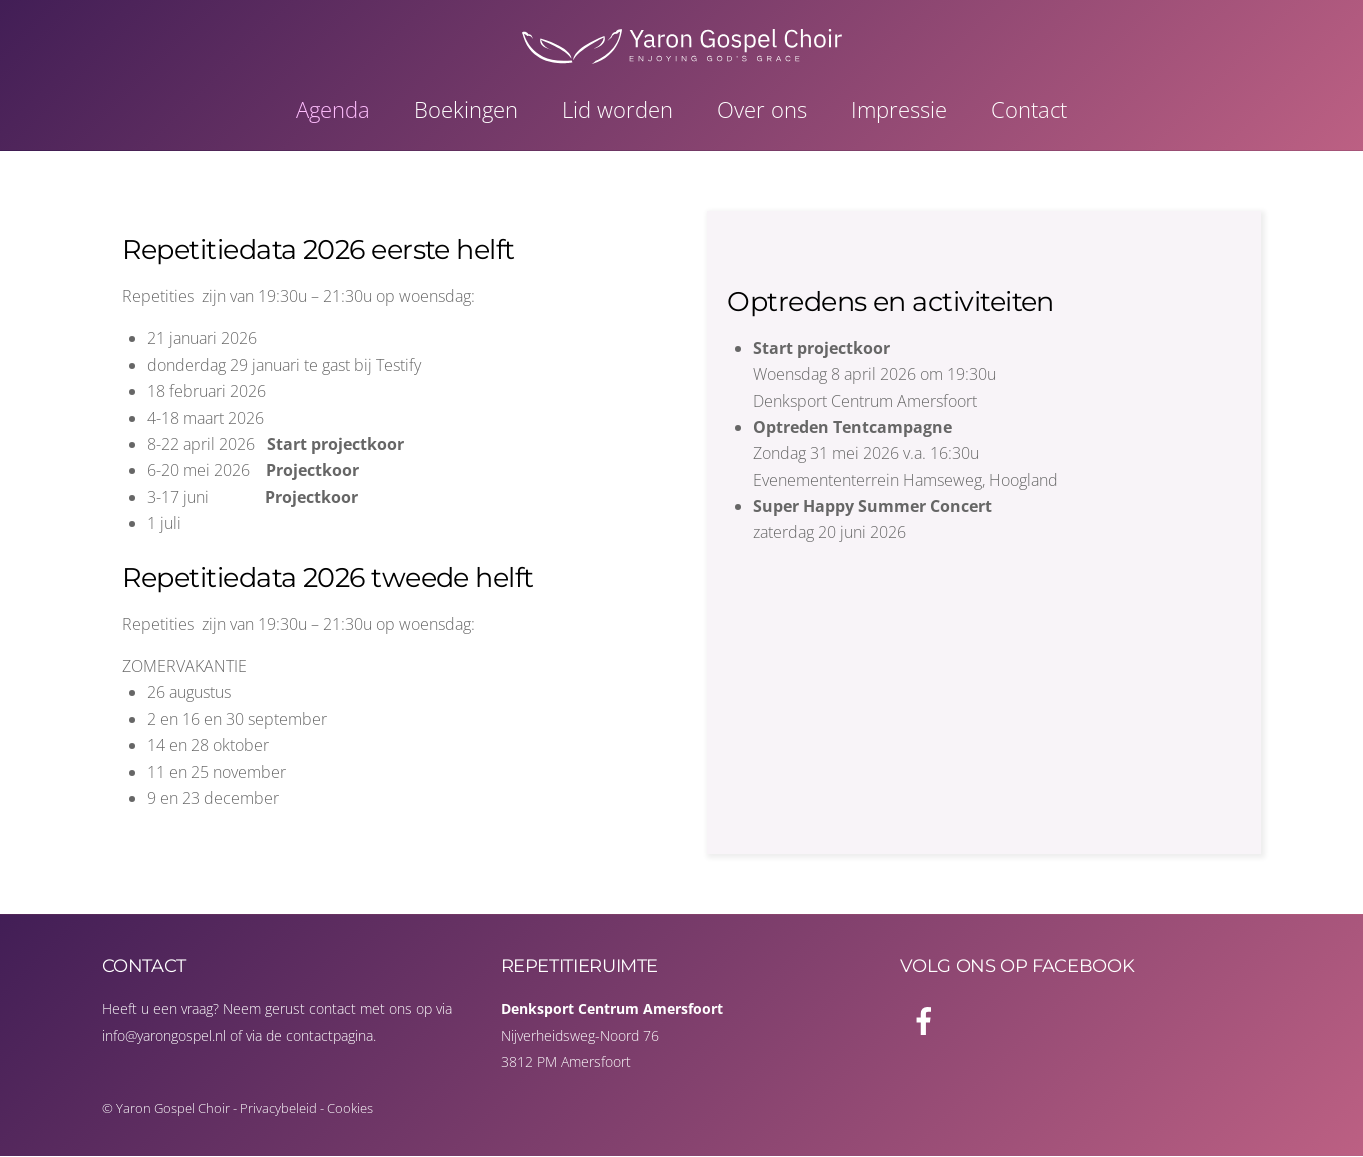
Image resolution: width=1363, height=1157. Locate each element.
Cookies (350, 1109)
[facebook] (927, 1019)
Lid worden (617, 110)
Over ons (762, 110)
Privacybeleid (278, 1109)
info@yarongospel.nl (164, 1035)
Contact (1029, 110)
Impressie (899, 110)
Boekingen (466, 110)
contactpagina (329, 1035)
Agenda (333, 110)
